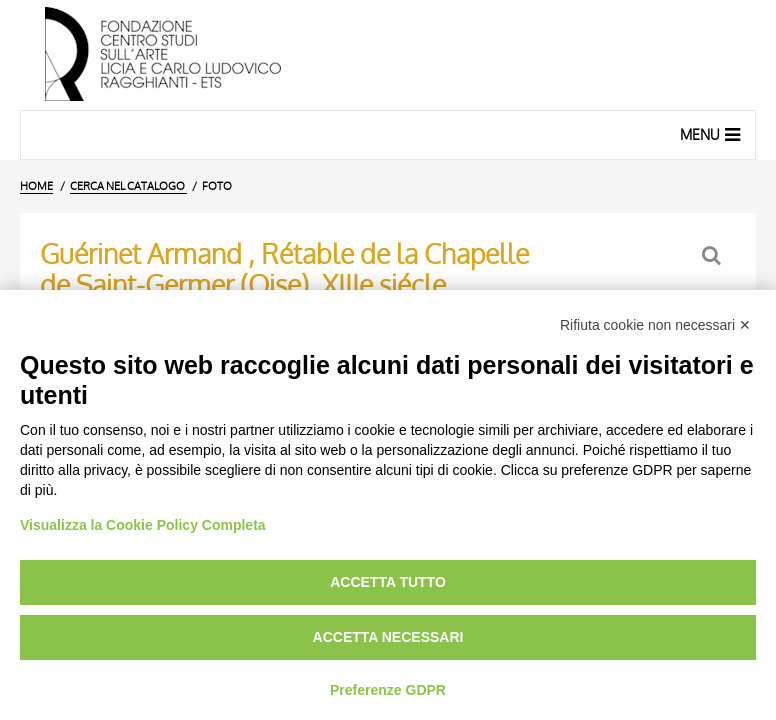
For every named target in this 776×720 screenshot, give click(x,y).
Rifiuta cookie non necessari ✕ (655, 325)
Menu (712, 134)
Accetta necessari (388, 637)
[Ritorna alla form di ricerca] (713, 255)
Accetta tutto (388, 582)
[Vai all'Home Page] (388, 55)
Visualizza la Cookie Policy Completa (143, 525)
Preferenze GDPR (388, 690)
